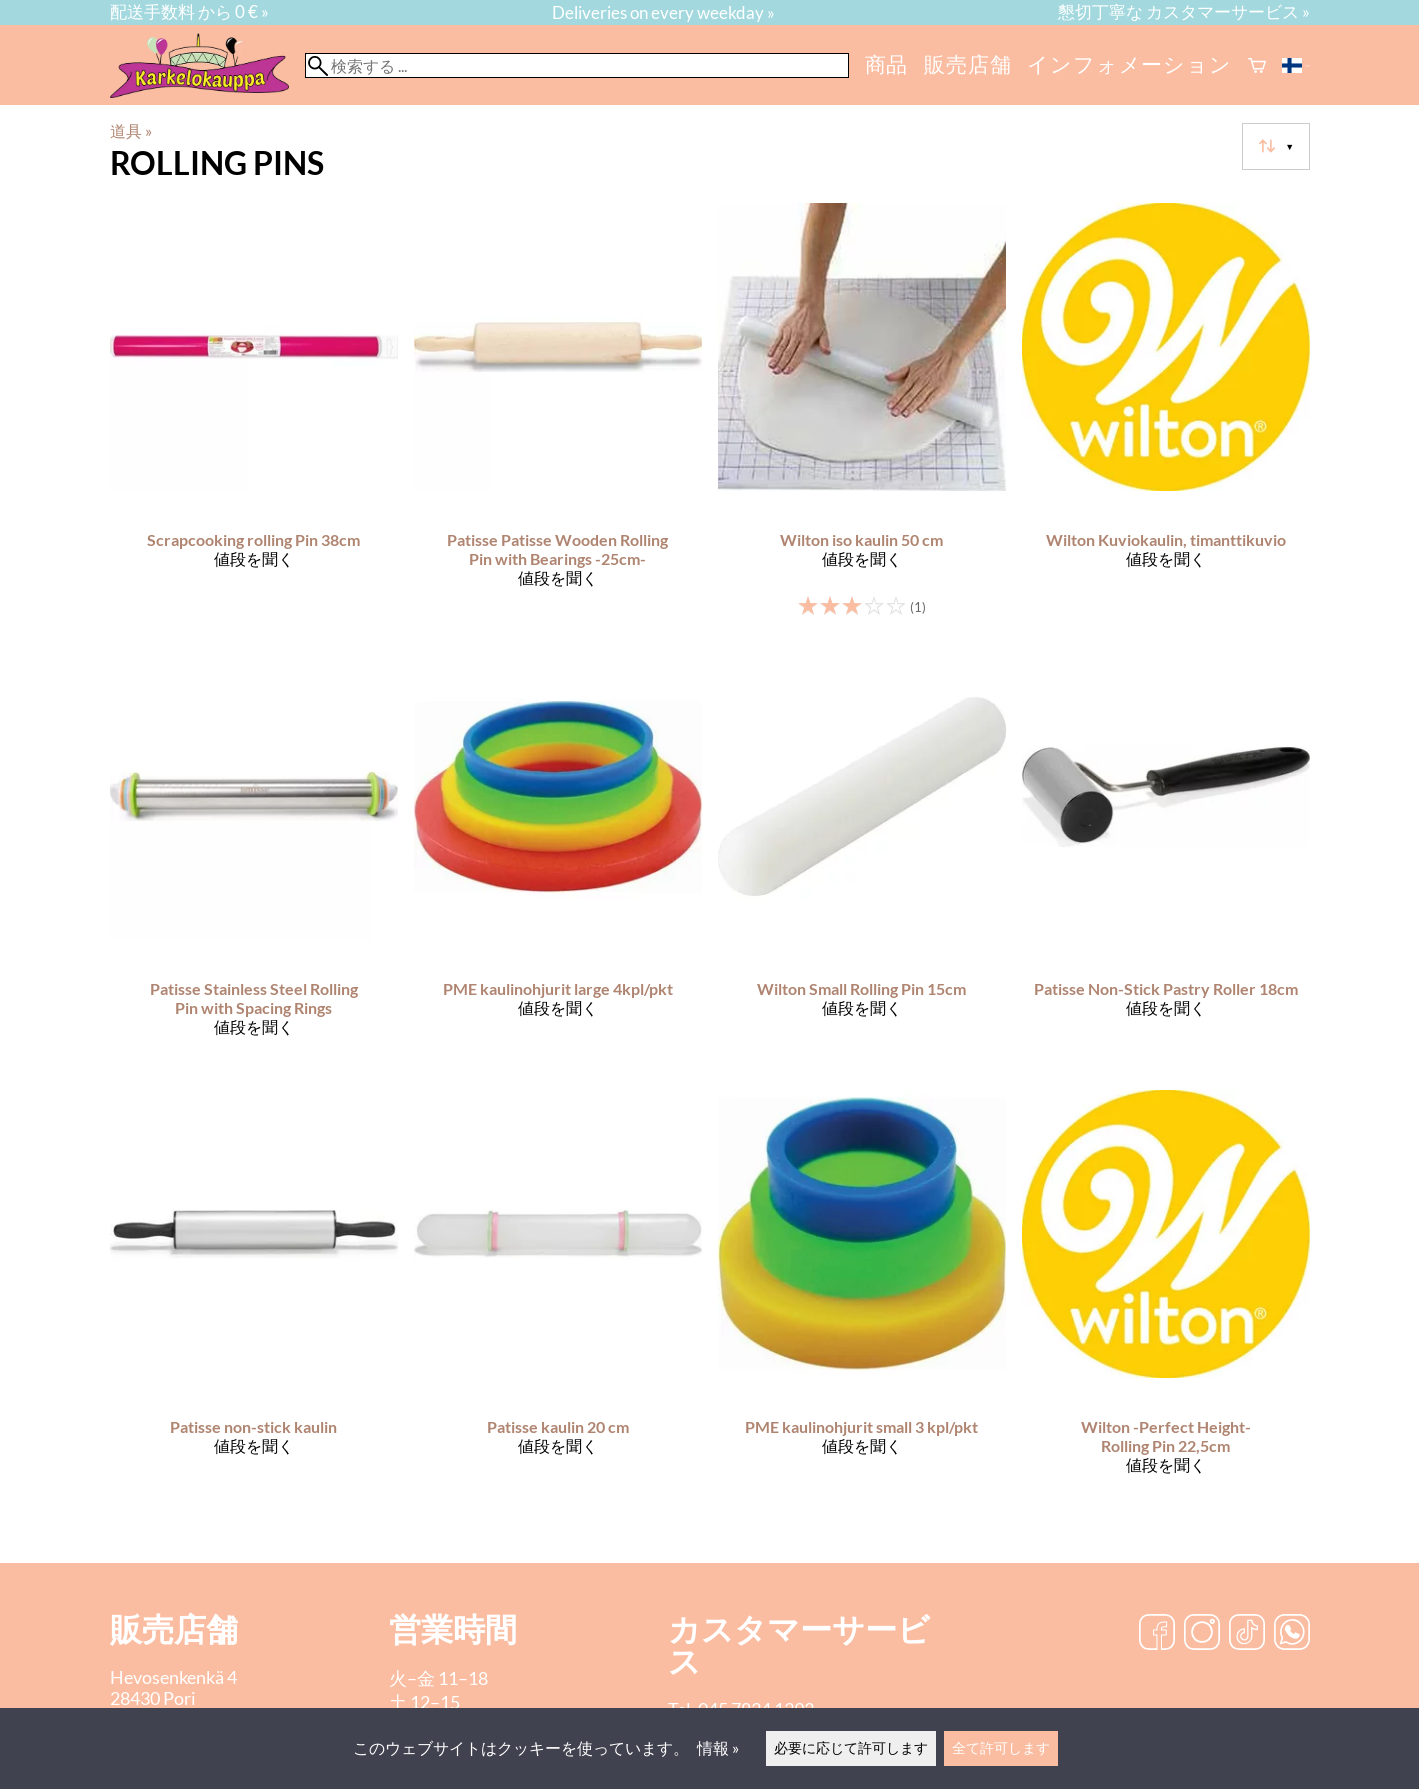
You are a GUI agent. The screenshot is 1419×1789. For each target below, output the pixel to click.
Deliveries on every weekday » (663, 12)
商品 (887, 63)
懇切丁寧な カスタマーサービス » (1184, 11)
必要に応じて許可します (851, 1747)
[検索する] (576, 65)
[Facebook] (1157, 1634)
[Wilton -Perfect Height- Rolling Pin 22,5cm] (1166, 1300)
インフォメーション (1129, 63)
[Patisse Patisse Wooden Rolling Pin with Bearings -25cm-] (558, 419)
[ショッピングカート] (1257, 65)
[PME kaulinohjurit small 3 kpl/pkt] (862, 1300)
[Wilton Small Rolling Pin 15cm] (862, 863)
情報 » (718, 1747)
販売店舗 (967, 63)
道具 (131, 130)
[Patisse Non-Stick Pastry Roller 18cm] (1166, 863)
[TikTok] (1247, 1634)
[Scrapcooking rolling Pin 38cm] (254, 419)
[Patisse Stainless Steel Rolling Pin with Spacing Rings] (254, 863)
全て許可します (1001, 1747)
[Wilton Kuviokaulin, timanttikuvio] (1166, 419)
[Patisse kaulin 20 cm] (558, 1300)
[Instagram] (1202, 1634)
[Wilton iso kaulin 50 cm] (862, 419)
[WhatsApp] (1292, 1634)
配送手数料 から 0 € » (189, 11)
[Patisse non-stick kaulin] (254, 1300)
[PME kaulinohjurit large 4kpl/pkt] (558, 863)
